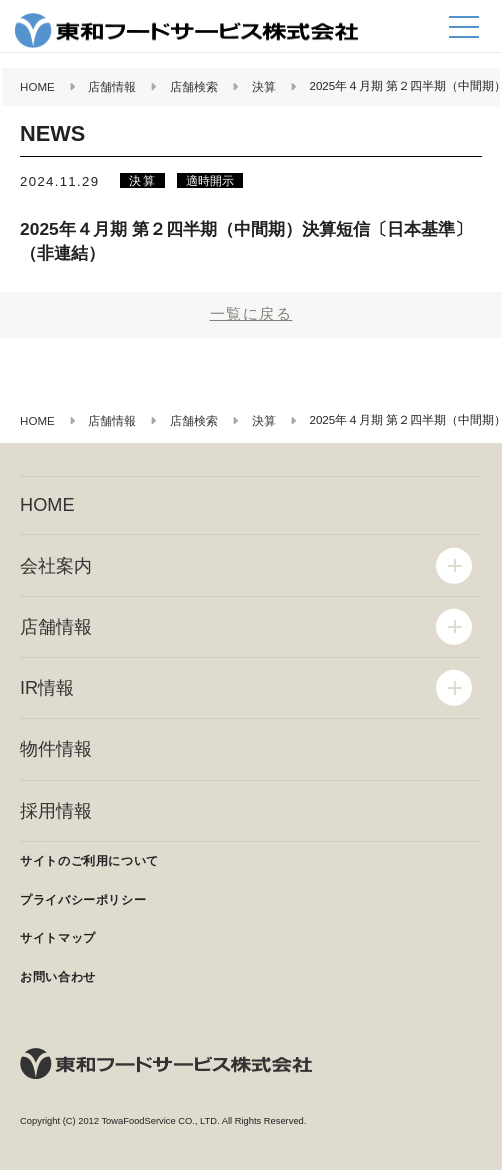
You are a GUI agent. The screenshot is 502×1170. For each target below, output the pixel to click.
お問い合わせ (58, 977)
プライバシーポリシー (83, 900)
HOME (47, 505)
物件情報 (56, 749)
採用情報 (56, 811)
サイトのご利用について (89, 861)
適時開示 (210, 180)
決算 (142, 180)
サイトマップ (58, 938)
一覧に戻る (251, 313)
